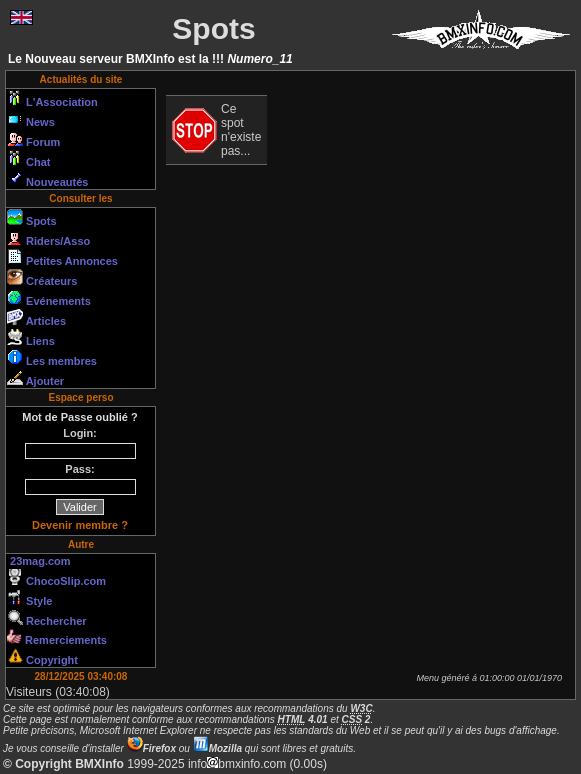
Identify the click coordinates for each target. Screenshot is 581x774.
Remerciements (57, 637)
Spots (32, 218)
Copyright (42, 657)
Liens (31, 338)
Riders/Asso (48, 238)
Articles (36, 318)
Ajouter (35, 378)
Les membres (52, 358)
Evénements (49, 298)
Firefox (151, 748)
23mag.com (39, 561)
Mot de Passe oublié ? (80, 417)
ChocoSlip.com (56, 578)
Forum (33, 139)
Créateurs (42, 278)
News (31, 119)
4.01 (303, 719)
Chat (29, 159)
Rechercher (47, 618)
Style (29, 598)
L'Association (52, 99)
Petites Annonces (62, 258)
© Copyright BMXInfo (63, 764)
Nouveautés (47, 179)
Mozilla (217, 748)
